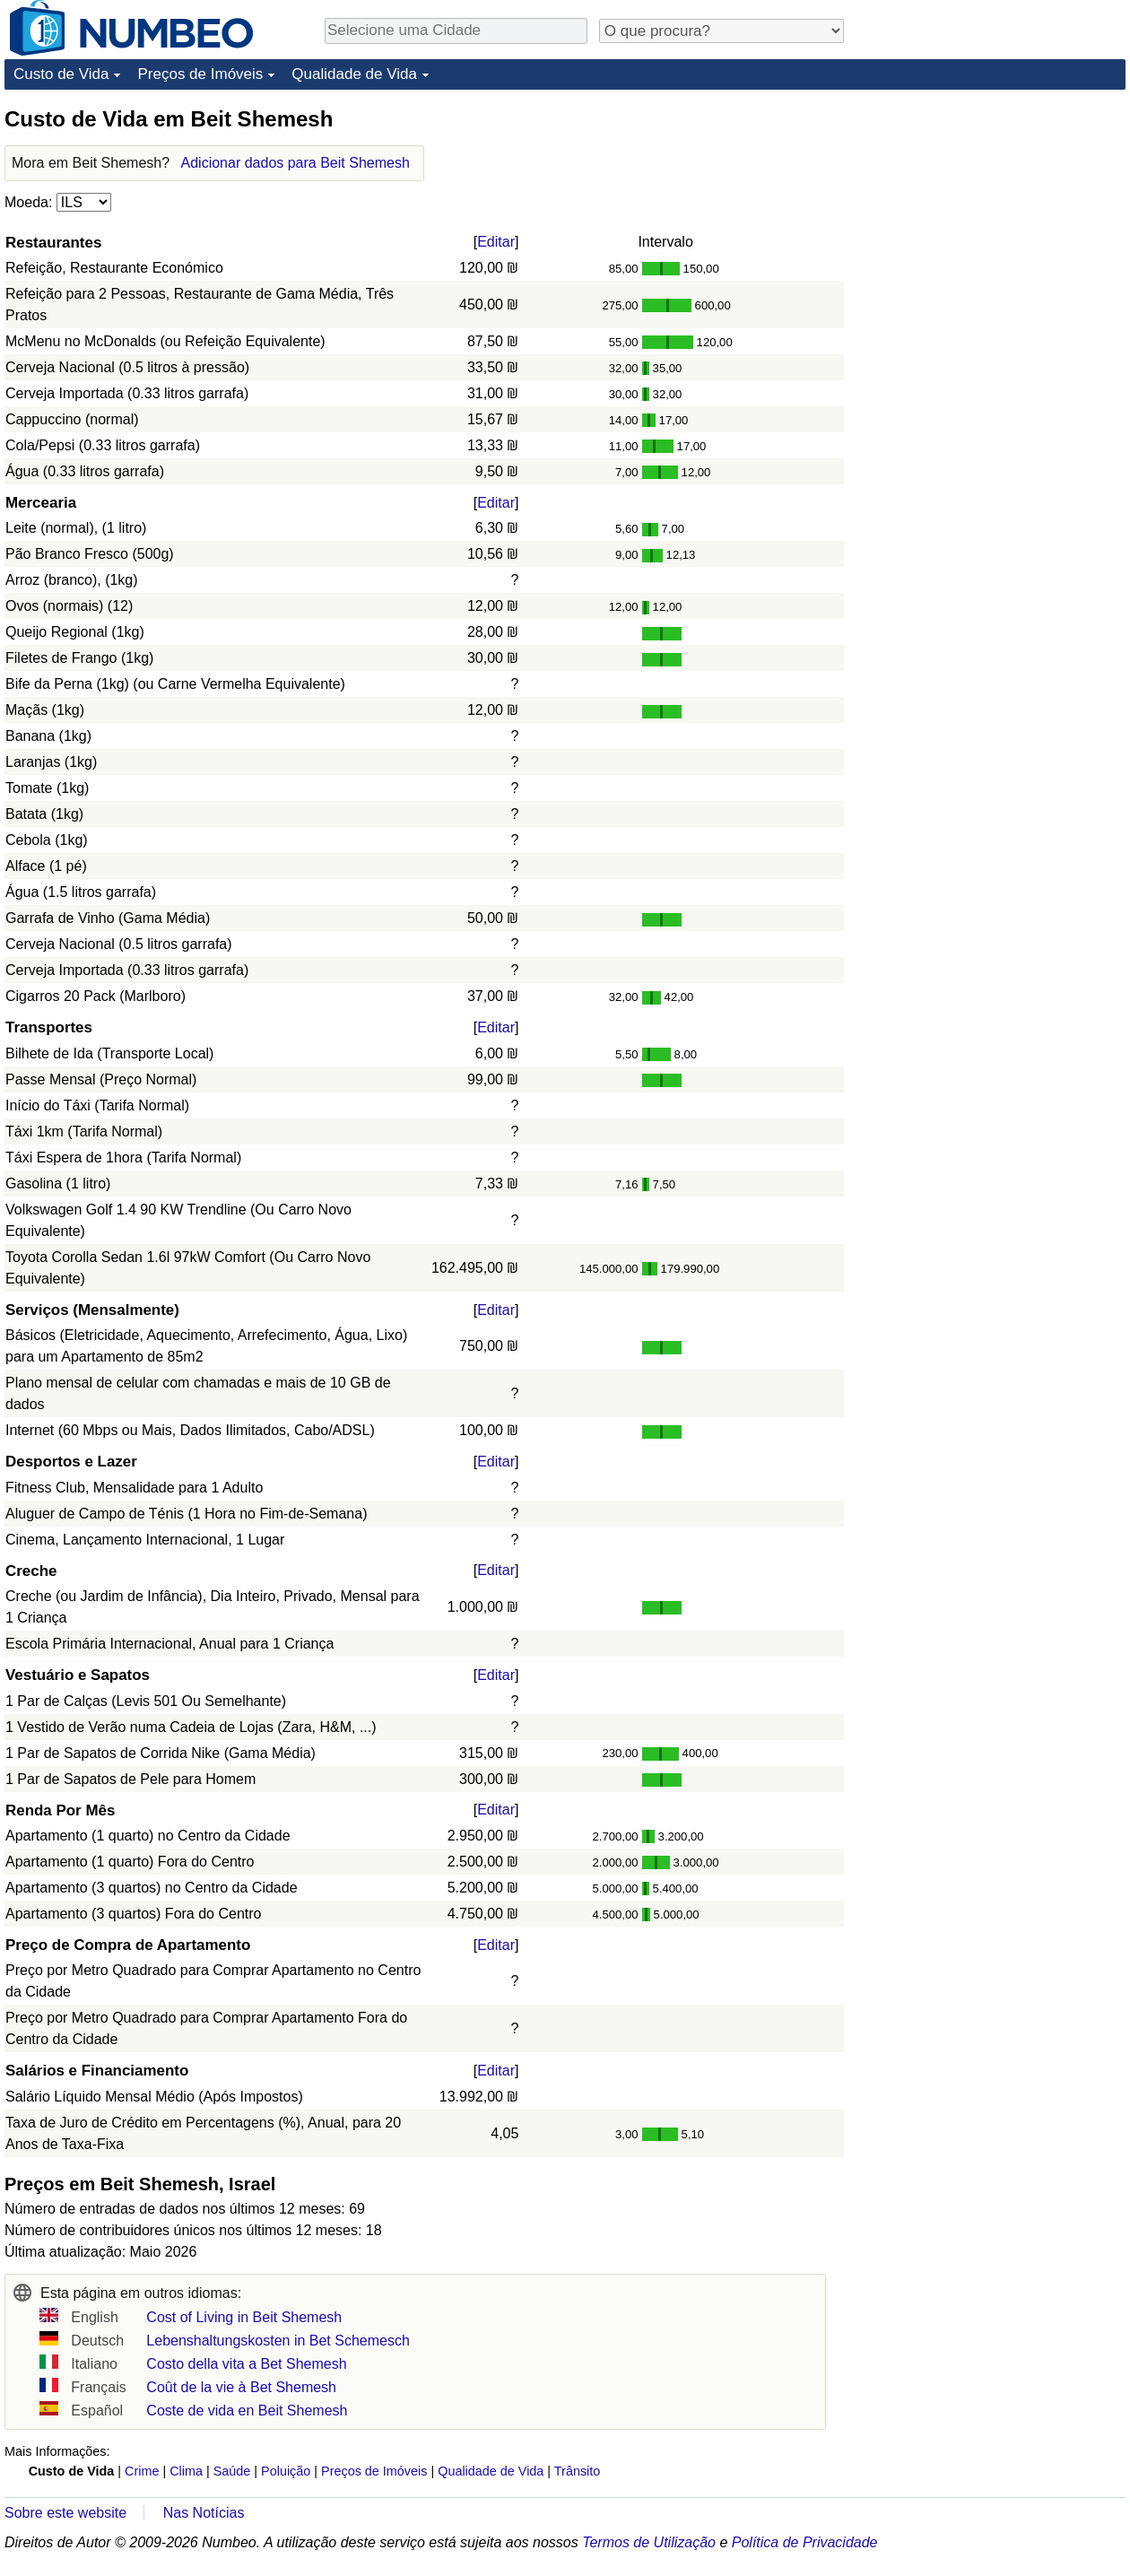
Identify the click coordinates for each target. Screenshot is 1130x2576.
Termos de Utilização (649, 2542)
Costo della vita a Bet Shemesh (246, 2363)
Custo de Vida (61, 74)
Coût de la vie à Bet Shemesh (241, 2387)
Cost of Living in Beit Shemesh (244, 2317)
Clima (186, 2471)
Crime (142, 2471)
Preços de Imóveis (200, 74)
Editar (496, 241)
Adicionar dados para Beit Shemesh (295, 162)
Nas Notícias (204, 2512)
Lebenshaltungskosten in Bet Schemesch (278, 2340)
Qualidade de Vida (354, 74)
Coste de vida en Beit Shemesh (246, 2410)
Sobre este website (65, 2512)
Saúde (232, 2471)
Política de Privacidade (805, 2542)
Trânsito (577, 2471)
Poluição (285, 2471)
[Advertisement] (991, 217)
